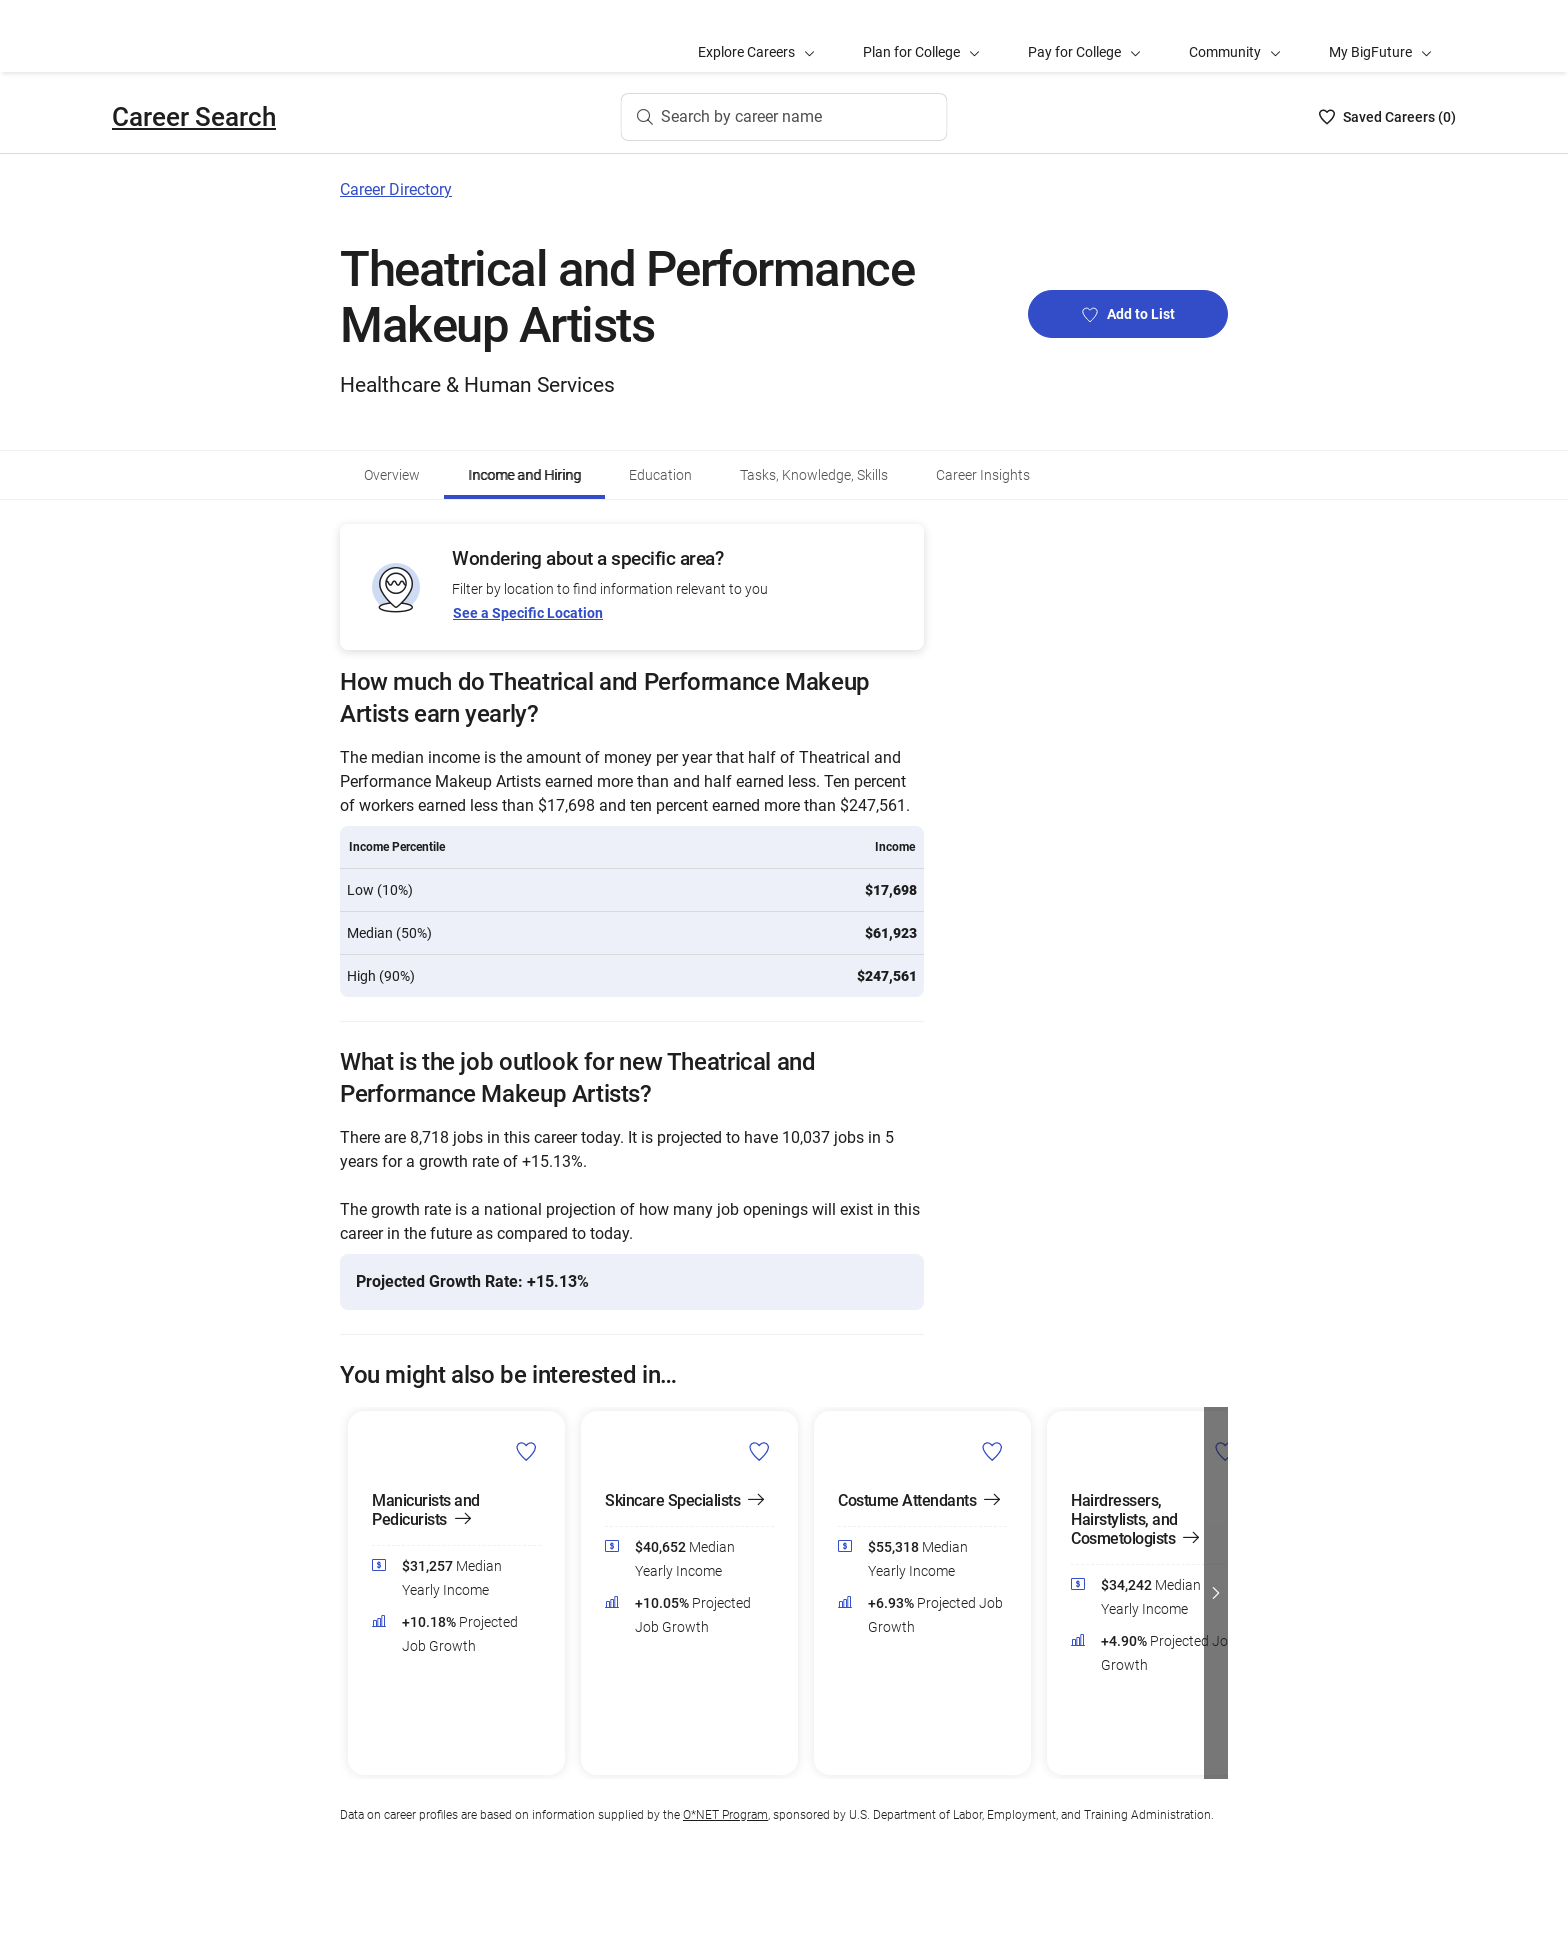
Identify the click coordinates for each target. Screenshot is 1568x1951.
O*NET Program (725, 1815)
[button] (1216, 1593)
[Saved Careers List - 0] (1387, 117)
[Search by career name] (784, 117)
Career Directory (396, 189)
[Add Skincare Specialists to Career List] (759, 1451)
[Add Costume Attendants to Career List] (992, 1451)
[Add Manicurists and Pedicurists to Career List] (526, 1451)
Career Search (194, 117)
